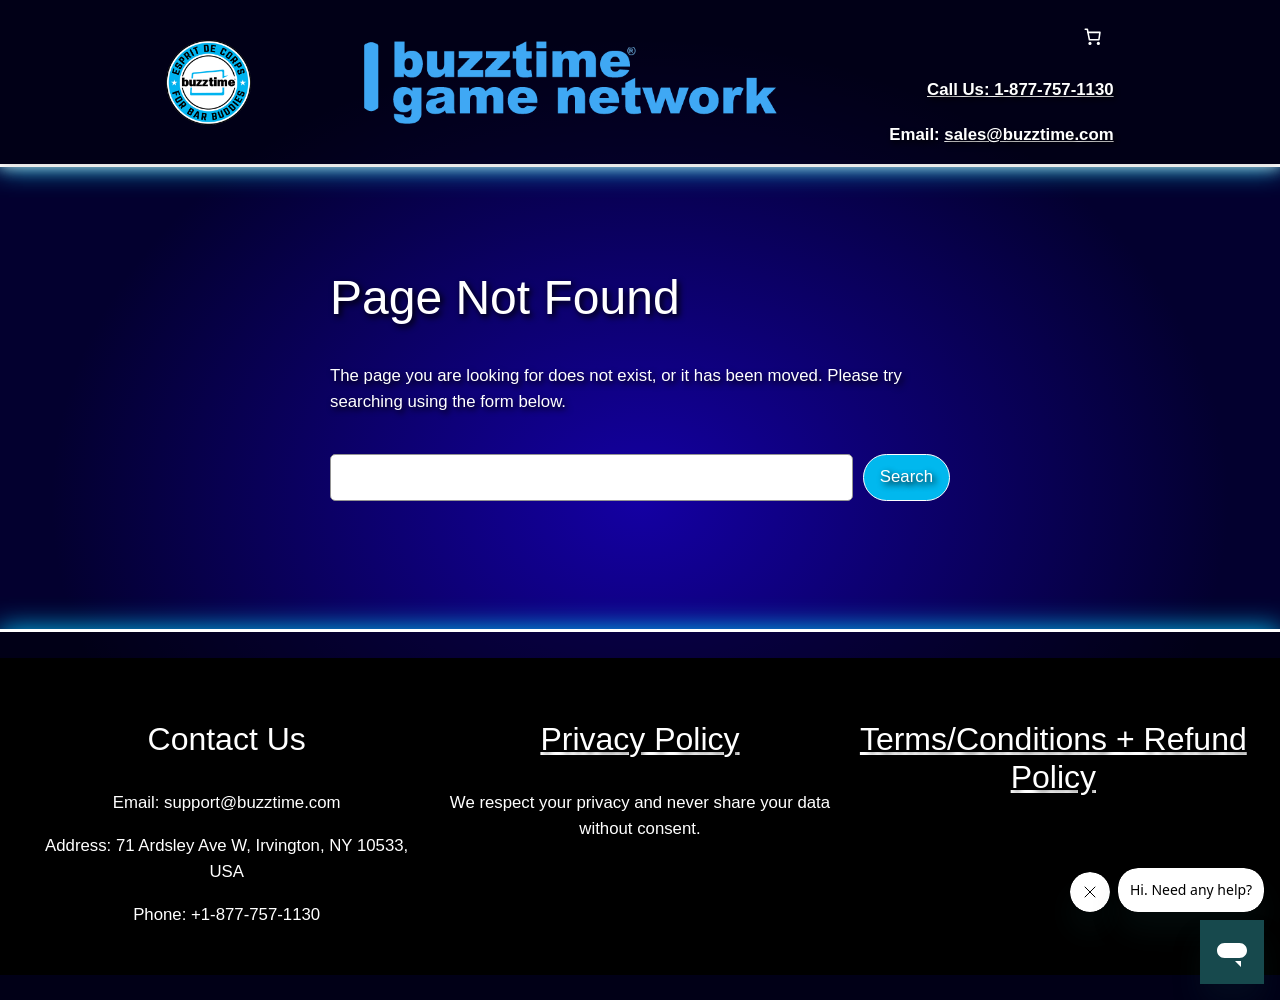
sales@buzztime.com (1028, 134)
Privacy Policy (639, 739)
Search (906, 476)
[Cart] (1093, 37)
